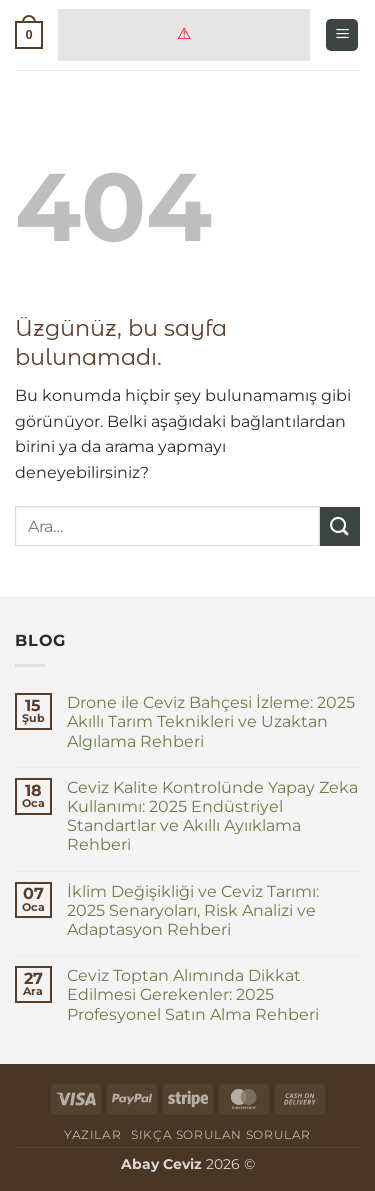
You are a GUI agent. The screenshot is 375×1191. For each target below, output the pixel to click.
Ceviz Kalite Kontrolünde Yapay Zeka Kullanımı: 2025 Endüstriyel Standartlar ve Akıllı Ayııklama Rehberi (212, 816)
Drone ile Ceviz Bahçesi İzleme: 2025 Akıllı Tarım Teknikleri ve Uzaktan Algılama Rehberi (211, 721)
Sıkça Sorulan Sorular (221, 1134)
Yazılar (92, 1134)
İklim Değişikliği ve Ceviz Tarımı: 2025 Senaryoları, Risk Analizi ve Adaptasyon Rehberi (193, 910)
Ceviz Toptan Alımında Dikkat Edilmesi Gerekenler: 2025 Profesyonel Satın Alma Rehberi (193, 994)
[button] (29, 35)
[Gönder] (340, 526)
